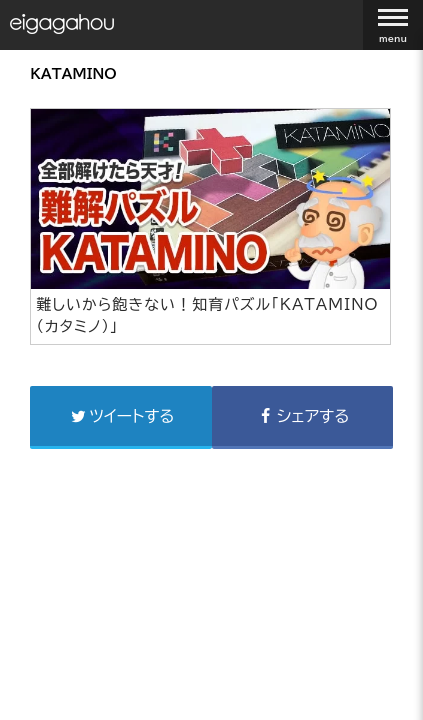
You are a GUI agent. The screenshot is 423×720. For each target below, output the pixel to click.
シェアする (302, 416)
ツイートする (121, 416)
